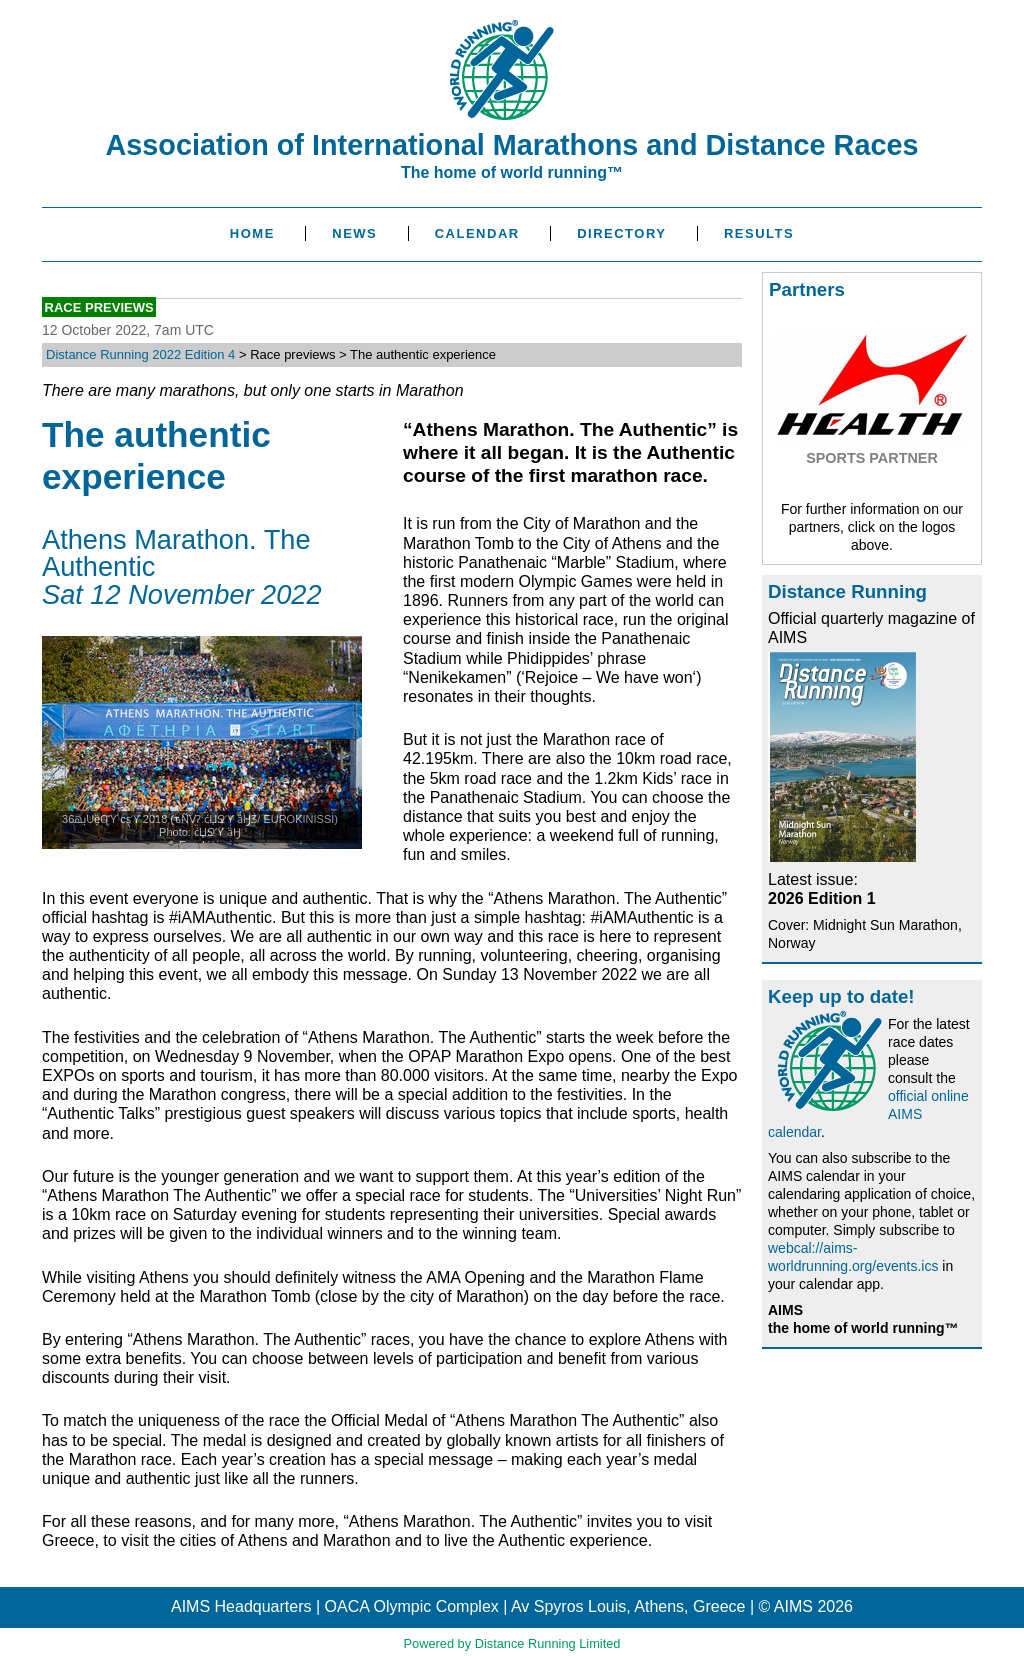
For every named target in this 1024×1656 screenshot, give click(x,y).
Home (252, 233)
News (354, 233)
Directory (621, 233)
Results (759, 233)
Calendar (477, 233)
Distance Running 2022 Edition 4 (140, 354)
